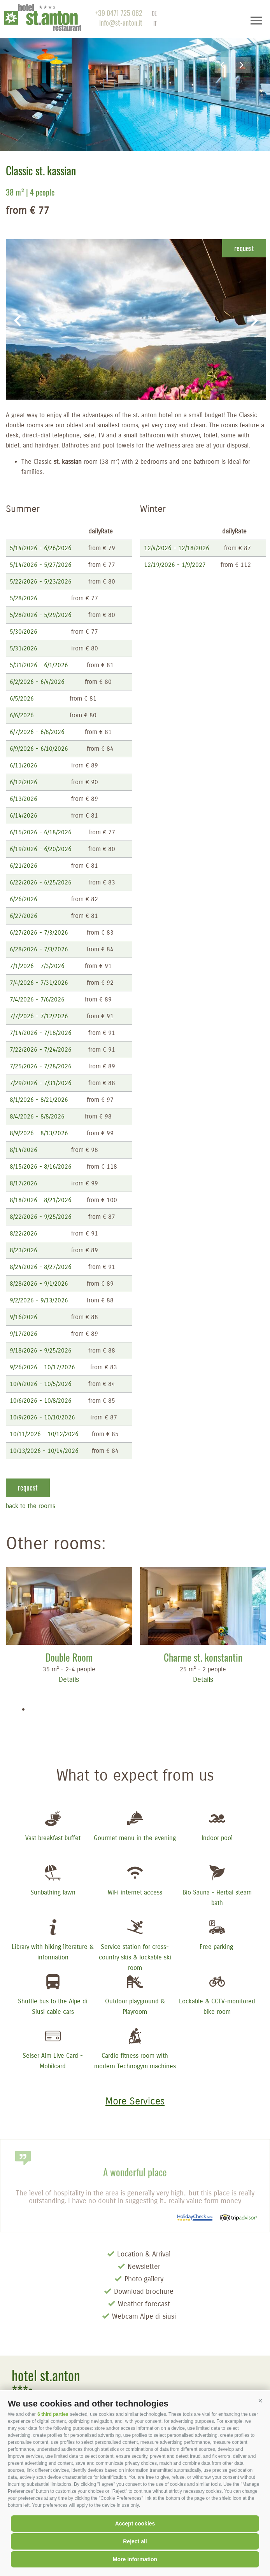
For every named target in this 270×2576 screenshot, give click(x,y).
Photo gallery (143, 2279)
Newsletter (144, 2266)
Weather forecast (144, 2304)
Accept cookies (135, 2523)
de (154, 13)
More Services (135, 2101)
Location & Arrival (143, 2254)
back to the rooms (30, 1506)
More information (135, 2559)
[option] (135, 75)
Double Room (69, 1657)
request (244, 248)
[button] (260, 2401)
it (155, 23)
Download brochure (144, 2291)
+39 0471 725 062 (118, 12)
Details (69, 1679)
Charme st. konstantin (203, 1657)
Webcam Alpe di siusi (144, 2316)
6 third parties (52, 2414)
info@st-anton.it (120, 22)
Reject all (135, 2541)
